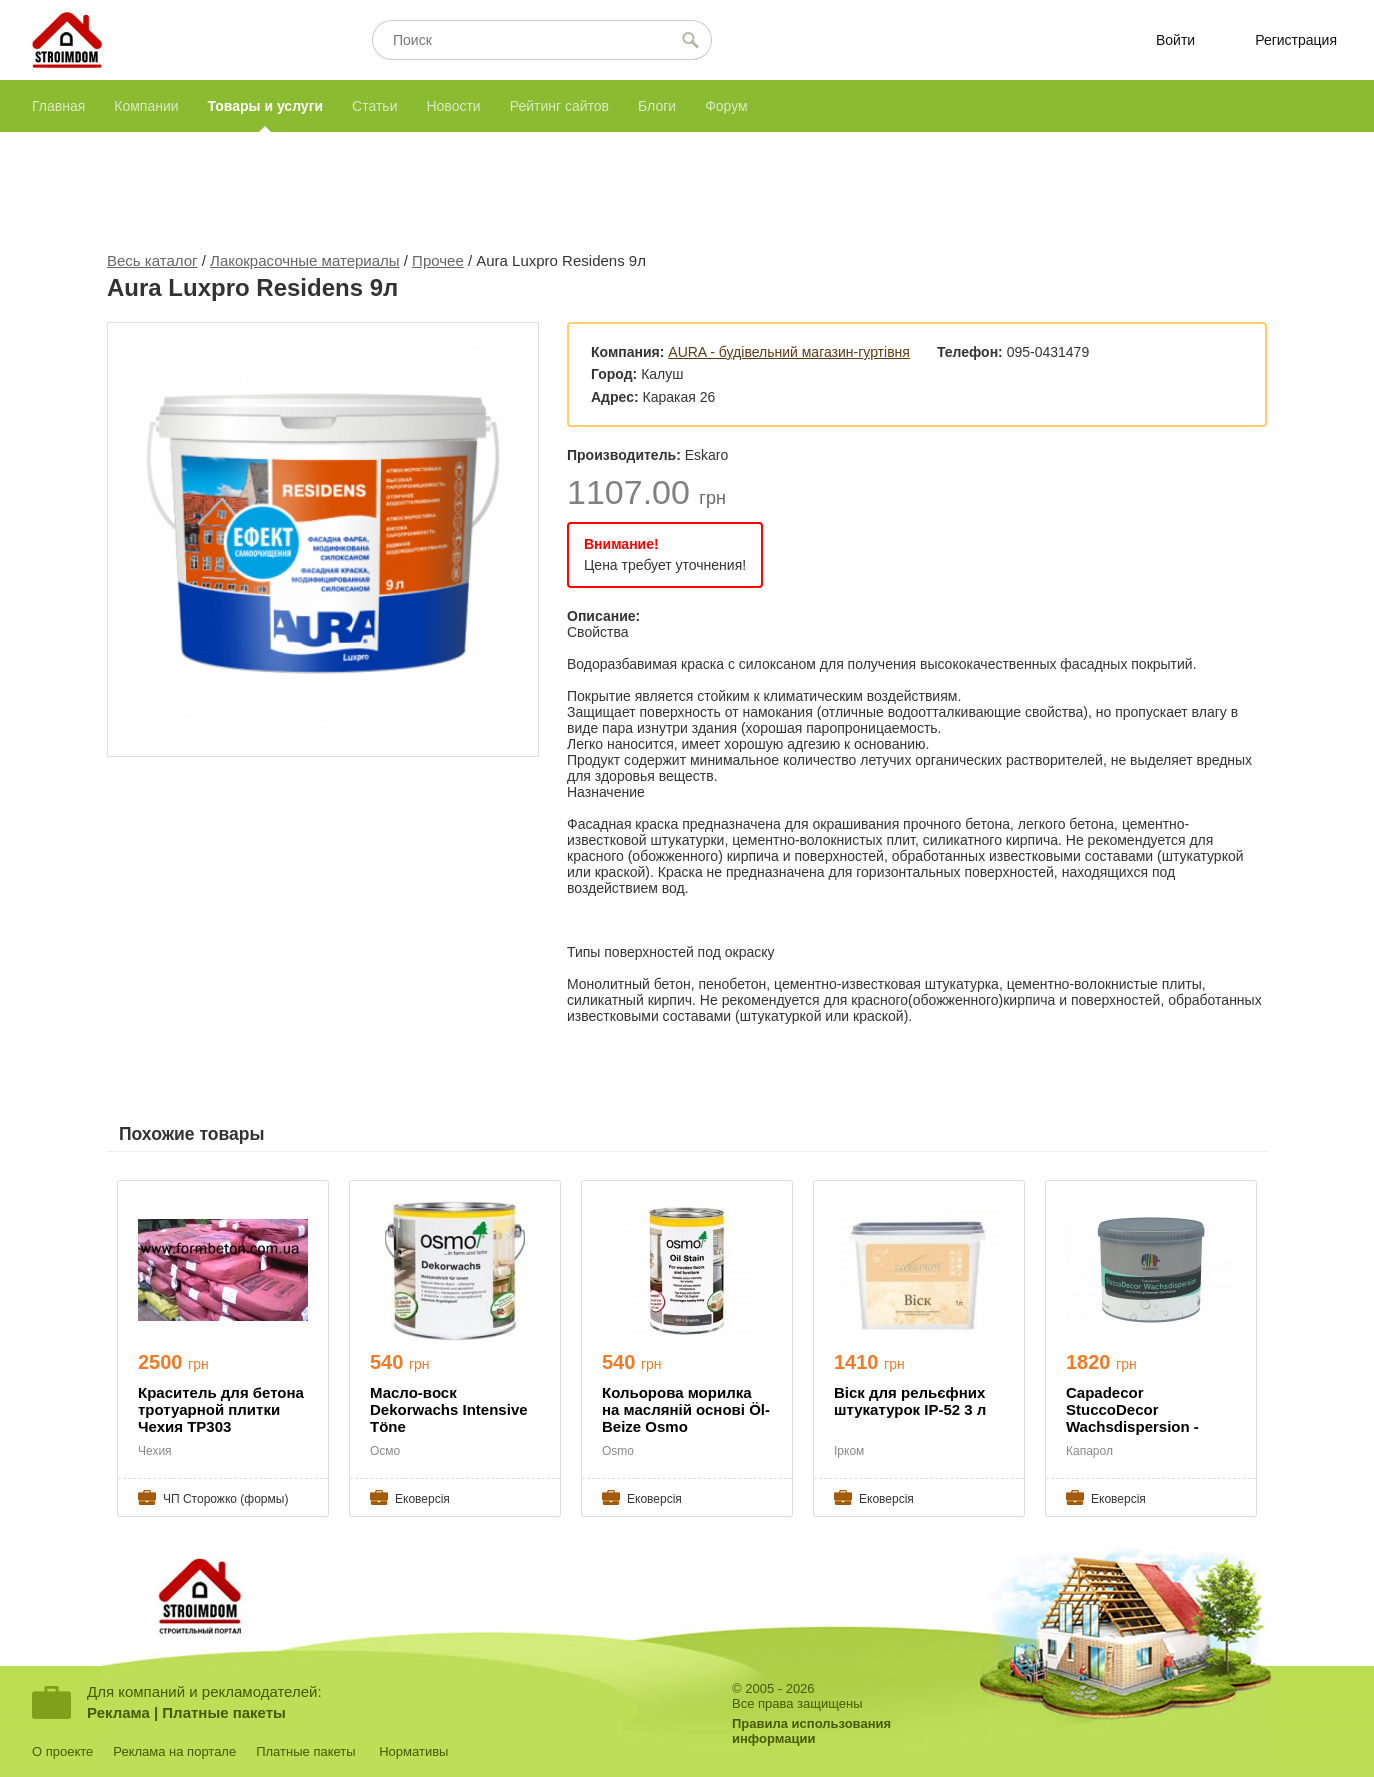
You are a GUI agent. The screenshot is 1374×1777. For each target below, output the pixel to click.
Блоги (657, 106)
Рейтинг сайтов (559, 106)
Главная (58, 106)
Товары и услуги (265, 106)
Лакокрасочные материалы (305, 260)
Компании (146, 106)
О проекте (62, 1751)
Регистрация (1296, 40)
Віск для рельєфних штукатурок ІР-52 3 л (910, 1401)
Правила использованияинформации (811, 1731)
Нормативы (413, 1751)
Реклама (118, 1712)
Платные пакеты (224, 1712)
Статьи (374, 106)
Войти (1175, 40)
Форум (726, 106)
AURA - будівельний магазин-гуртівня (789, 352)
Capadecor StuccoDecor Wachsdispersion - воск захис (1132, 1411)
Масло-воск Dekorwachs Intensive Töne (449, 1409)
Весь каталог (152, 260)
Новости (453, 106)
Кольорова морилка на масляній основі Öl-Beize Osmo (686, 1409)
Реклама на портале (174, 1751)
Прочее (438, 260)
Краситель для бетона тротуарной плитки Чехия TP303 (221, 1409)
